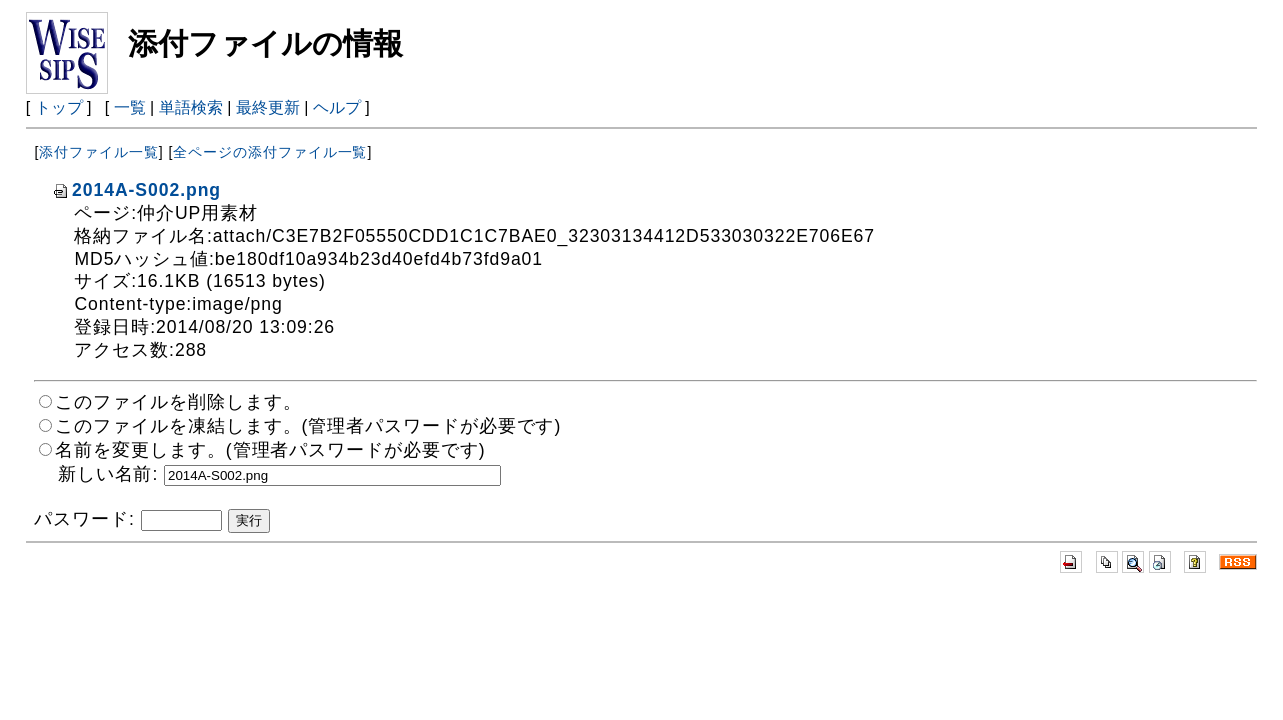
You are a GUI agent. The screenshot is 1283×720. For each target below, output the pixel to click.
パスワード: (84, 519)
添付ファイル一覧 (98, 152)
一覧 (130, 107)
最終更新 (268, 107)
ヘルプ (337, 107)
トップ (59, 107)
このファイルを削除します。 (178, 402)
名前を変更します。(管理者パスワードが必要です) (270, 450)
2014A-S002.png (136, 190)
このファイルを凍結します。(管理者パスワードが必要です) (308, 426)
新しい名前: (108, 474)
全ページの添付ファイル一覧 (270, 152)
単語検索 (191, 107)
